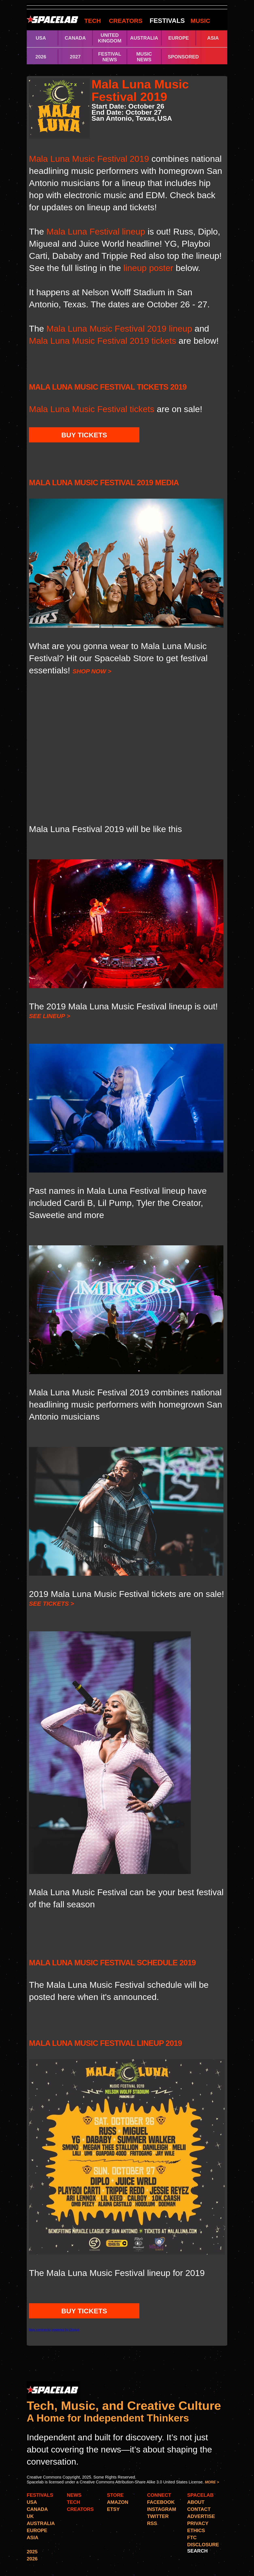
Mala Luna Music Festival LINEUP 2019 (105, 2043)
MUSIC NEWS (144, 56)
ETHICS (196, 2530)
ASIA (213, 38)
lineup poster (148, 268)
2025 (32, 2551)
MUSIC (199, 20)
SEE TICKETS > (51, 1603)
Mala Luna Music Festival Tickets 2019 (108, 387)
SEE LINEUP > (49, 1016)
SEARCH (197, 2551)
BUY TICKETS (84, 435)
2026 (40, 56)
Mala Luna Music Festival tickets (91, 409)
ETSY (113, 2509)
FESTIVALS (167, 20)
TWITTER (158, 2516)
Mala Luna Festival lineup (95, 231)
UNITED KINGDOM (110, 37)
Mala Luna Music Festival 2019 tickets (102, 341)
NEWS (74, 2495)
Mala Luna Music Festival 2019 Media (104, 482)
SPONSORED (183, 56)
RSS (152, 2523)
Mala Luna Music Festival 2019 (140, 90)
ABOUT (195, 2502)
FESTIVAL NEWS (109, 56)
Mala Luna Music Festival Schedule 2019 (112, 1962)
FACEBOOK (161, 2502)
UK (30, 2516)
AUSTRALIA (144, 38)
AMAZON (117, 2502)
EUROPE (178, 38)
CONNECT (159, 2495)
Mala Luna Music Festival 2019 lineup (119, 328)
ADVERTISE (201, 2516)
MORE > (212, 2482)
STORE (115, 2495)
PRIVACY (197, 2523)
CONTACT (199, 2509)
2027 (75, 56)
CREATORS (126, 20)
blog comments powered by (54, 2329)
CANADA (75, 38)
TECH (92, 20)
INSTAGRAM (161, 2509)
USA (41, 38)
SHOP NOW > (92, 671)
